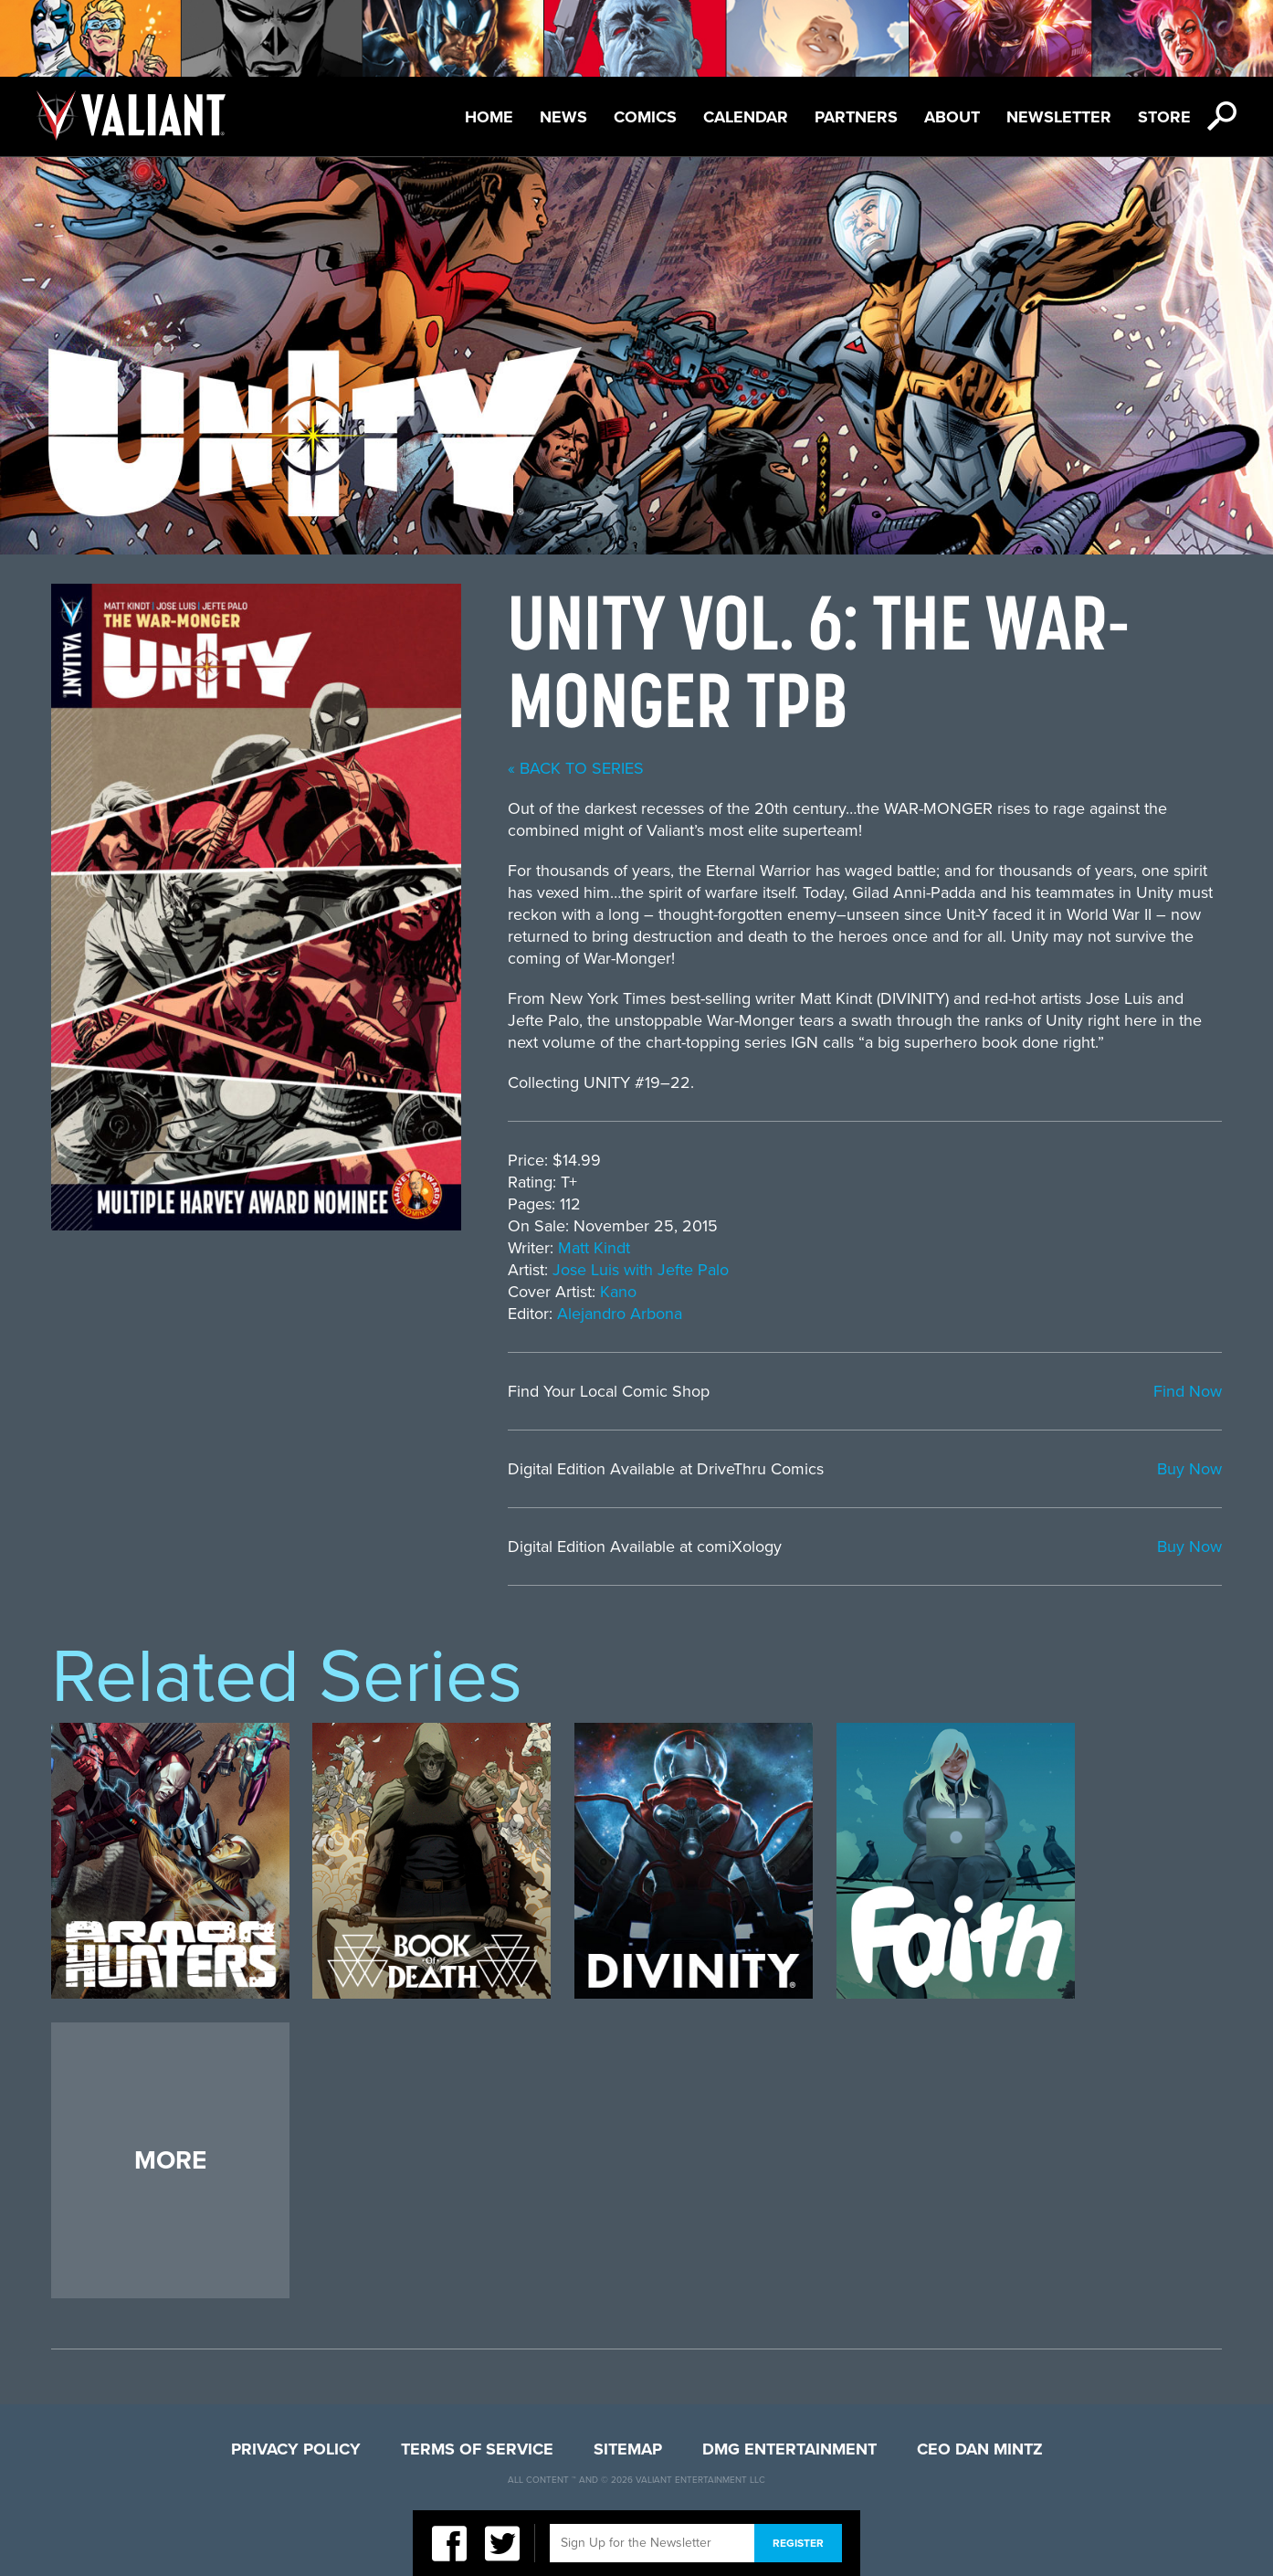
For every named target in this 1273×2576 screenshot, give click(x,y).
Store (1164, 117)
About (952, 117)
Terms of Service (477, 2449)
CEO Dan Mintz (980, 2449)
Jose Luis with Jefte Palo (640, 1270)
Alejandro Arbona (619, 1314)
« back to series (576, 768)
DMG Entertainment (789, 2449)
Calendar (745, 117)
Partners (856, 117)
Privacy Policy (296, 2449)
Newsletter (1058, 117)
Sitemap (628, 2449)
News (563, 117)
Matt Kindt (594, 1248)
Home (489, 117)
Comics (645, 117)
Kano (618, 1292)
